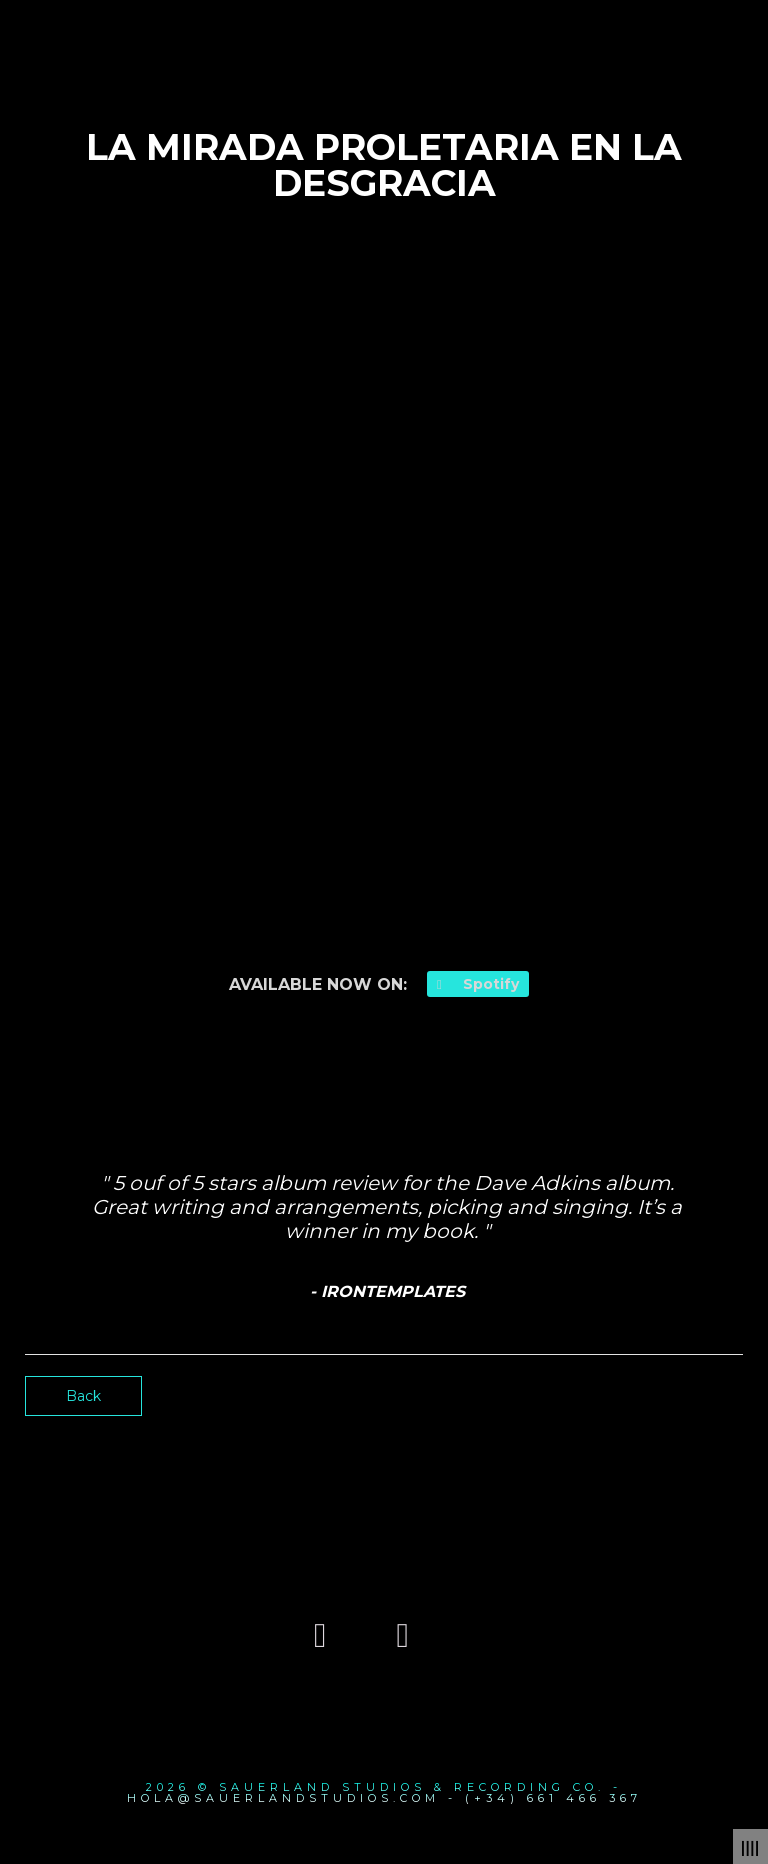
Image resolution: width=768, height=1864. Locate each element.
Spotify (478, 984)
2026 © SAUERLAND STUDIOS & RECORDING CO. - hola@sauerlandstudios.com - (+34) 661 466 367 (384, 1792)
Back (83, 1396)
